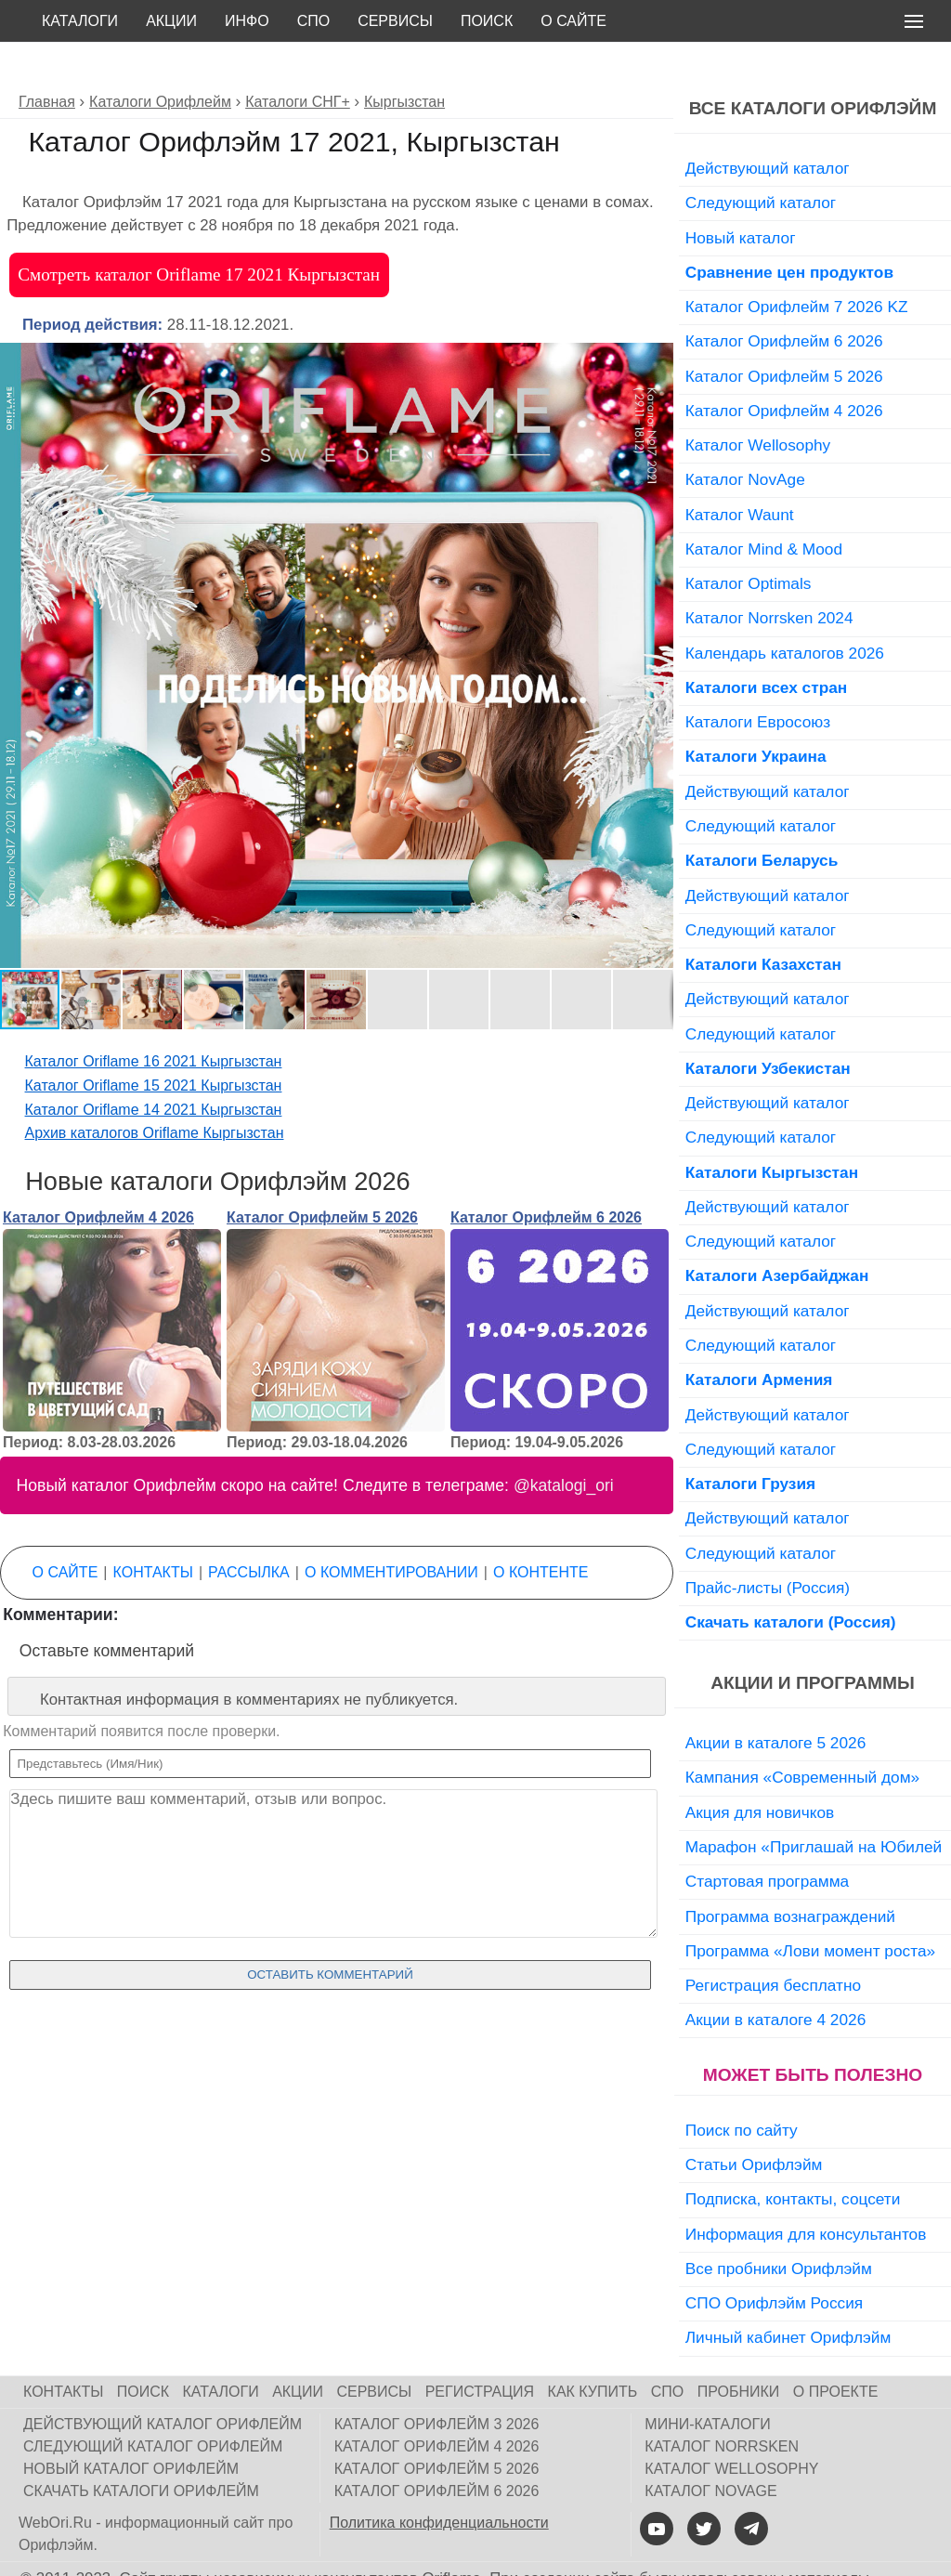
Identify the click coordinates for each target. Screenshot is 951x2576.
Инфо (247, 21)
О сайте (573, 21)
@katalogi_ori (564, 1443)
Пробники (738, 2350)
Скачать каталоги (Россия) (790, 1580)
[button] (656, 318)
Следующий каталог (760, 160)
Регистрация (479, 2350)
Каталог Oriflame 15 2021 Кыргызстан (153, 1044)
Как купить (593, 2350)
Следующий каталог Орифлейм (152, 2405)
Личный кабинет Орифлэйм (788, 2295)
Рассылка (249, 1530)
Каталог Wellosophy (758, 403)
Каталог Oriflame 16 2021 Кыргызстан (153, 1019)
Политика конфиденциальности (439, 2481)
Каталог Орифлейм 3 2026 (437, 2382)
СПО (314, 21)
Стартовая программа (767, 1839)
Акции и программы (812, 1641)
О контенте (540, 1530)
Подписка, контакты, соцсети (793, 2157)
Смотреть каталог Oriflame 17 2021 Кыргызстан (199, 232)
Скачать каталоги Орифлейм (141, 2449)
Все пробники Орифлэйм (778, 2226)
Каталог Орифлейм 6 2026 (546, 1175)
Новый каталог (740, 196)
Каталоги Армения (759, 1337)
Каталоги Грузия (750, 1441)
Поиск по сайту (741, 2088)
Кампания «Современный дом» (802, 1735)
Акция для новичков (760, 1770)
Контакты (153, 1530)
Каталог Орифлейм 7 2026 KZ (796, 264)
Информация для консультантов (806, 2192)
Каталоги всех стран (766, 645)
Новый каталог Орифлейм (131, 2427)
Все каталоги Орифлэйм (813, 66)
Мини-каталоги (707, 2382)
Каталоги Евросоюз (757, 680)
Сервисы (395, 21)
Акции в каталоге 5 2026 (775, 1701)
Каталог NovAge (745, 437)
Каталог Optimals (748, 541)
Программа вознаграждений (790, 1874)
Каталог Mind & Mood (763, 507)
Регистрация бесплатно (773, 1943)
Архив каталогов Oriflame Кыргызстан (154, 1091)
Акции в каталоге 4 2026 (775, 1977)
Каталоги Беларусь (762, 818)
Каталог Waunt (739, 473)
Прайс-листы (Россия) (767, 1545)
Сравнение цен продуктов (789, 230)
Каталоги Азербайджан (777, 1233)
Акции (171, 21)
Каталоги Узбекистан (768, 1026)
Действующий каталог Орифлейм (162, 2382)
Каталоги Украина (756, 714)
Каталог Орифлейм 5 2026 (322, 1175)
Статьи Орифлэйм (754, 2122)
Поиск (487, 21)
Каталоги (80, 21)
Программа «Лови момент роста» (810, 1909)
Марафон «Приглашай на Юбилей (814, 1805)
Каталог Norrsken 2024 (769, 576)
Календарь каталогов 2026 (784, 611)
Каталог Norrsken (722, 2405)
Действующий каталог (767, 126)
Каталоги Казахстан (763, 922)
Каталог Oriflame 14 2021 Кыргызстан (153, 1068)
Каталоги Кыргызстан (771, 1130)
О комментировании (391, 1530)
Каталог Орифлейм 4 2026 (98, 1175)
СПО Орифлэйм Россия (774, 2261)
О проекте (836, 2350)
